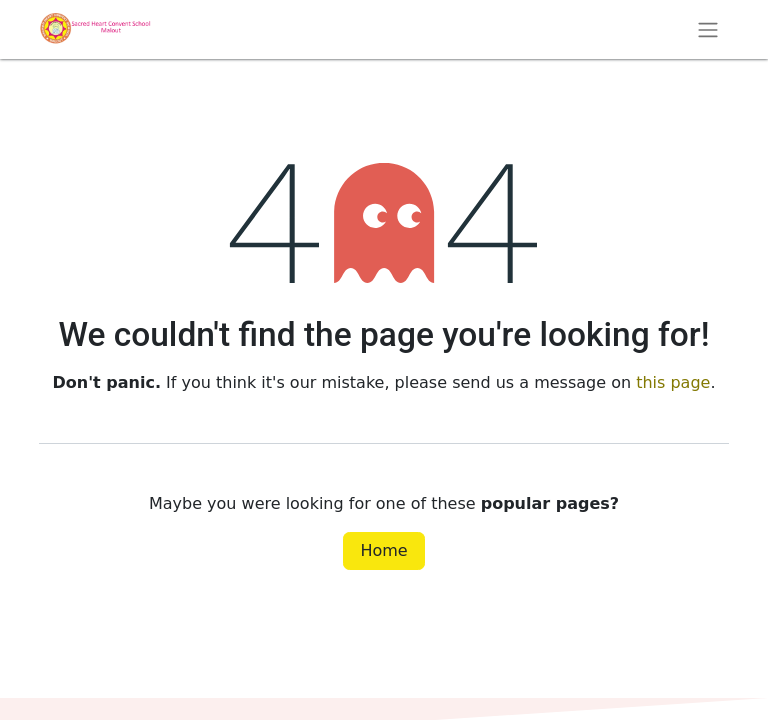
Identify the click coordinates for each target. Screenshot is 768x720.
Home (383, 550)
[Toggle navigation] (708, 29)
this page (673, 382)
